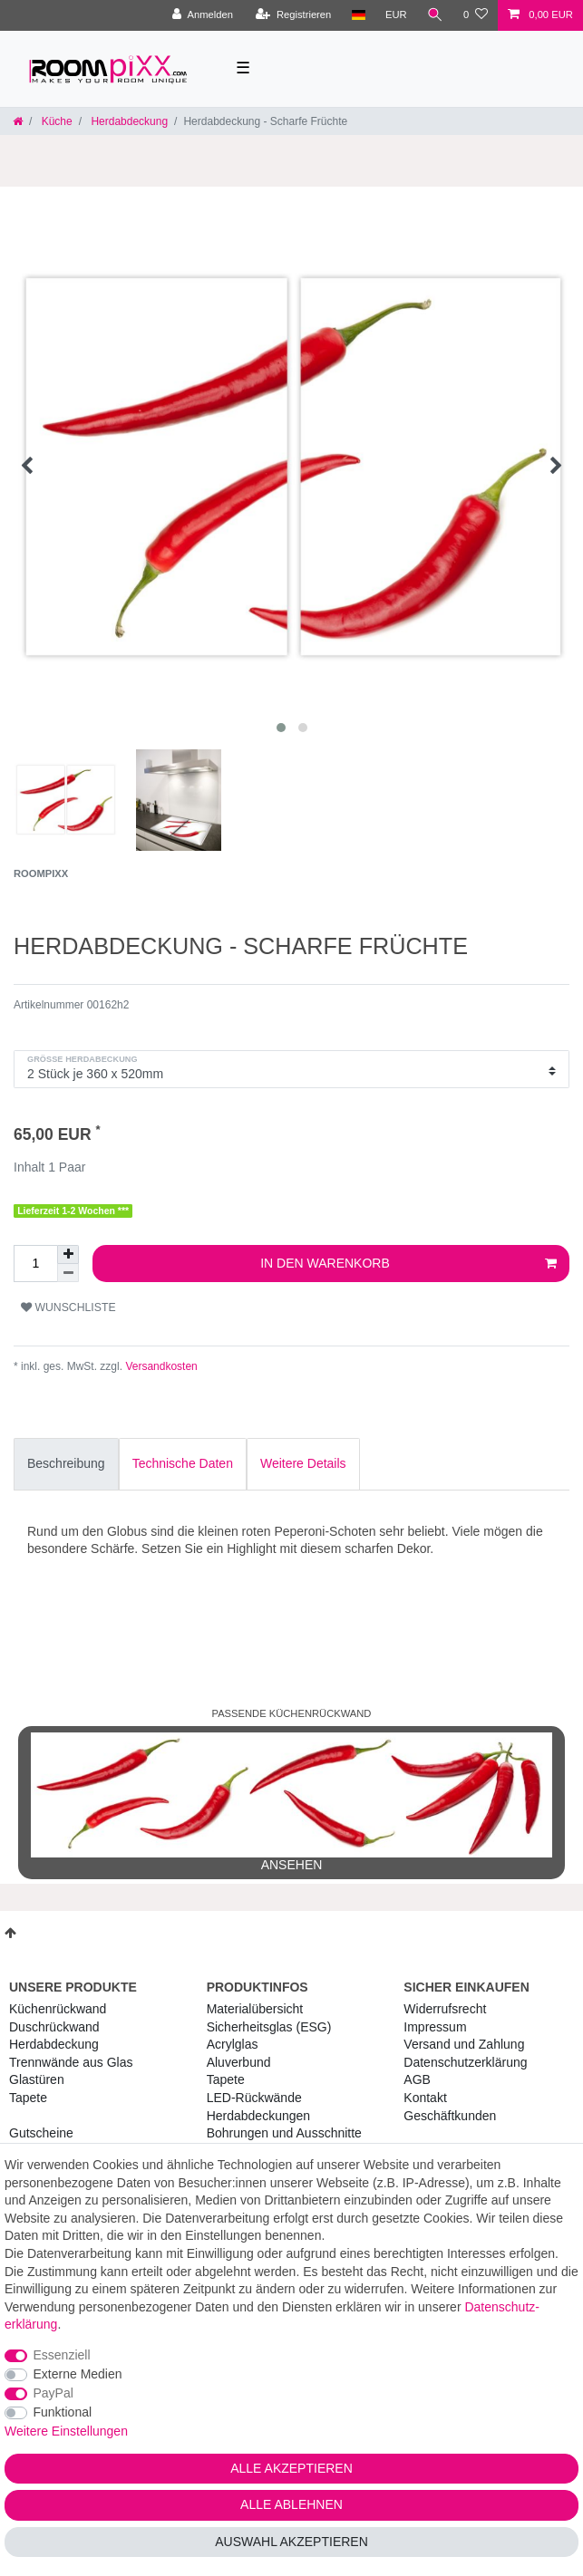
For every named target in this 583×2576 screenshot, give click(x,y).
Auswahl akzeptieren (291, 2541)
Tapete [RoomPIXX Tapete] (226, 2079)
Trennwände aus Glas (70, 2062)
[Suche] (435, 15)
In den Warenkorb (408, 1264)
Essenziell (62, 2355)
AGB (417, 2079)
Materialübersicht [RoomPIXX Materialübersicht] (255, 2009)
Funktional (63, 2412)
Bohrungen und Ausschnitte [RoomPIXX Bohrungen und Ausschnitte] (284, 2133)
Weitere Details (303, 1463)
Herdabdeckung (128, 121)
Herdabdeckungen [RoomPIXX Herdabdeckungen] (258, 2115)
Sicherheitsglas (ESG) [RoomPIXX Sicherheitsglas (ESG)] (269, 2027)
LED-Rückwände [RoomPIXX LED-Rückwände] (254, 2097)
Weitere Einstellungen (66, 2431)
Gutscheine (41, 2133)
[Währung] (396, 15)
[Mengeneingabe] (35, 1264)
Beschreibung (66, 1463)
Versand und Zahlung (463, 2044)
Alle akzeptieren (291, 2468)
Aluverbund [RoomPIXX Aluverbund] (239, 2062)
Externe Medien (78, 2374)
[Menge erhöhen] (68, 1254)
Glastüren (36, 2079)
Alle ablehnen (291, 2504)
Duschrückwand (54, 2027)
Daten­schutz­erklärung (465, 2062)
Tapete (28, 2097)
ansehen (291, 1802)
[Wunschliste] (475, 15)
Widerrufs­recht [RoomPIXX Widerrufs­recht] (444, 2009)
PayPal (53, 2393)
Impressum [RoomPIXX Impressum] (434, 2027)
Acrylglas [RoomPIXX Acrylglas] (232, 2044)
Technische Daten (182, 1463)
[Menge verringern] (68, 1273)
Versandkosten (160, 1366)
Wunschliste (68, 1307)
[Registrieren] (293, 15)
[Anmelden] (202, 15)
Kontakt (424, 2097)
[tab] (66, 1464)
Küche (55, 121)
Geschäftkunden (449, 2115)
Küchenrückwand (57, 2009)
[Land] (357, 15)
